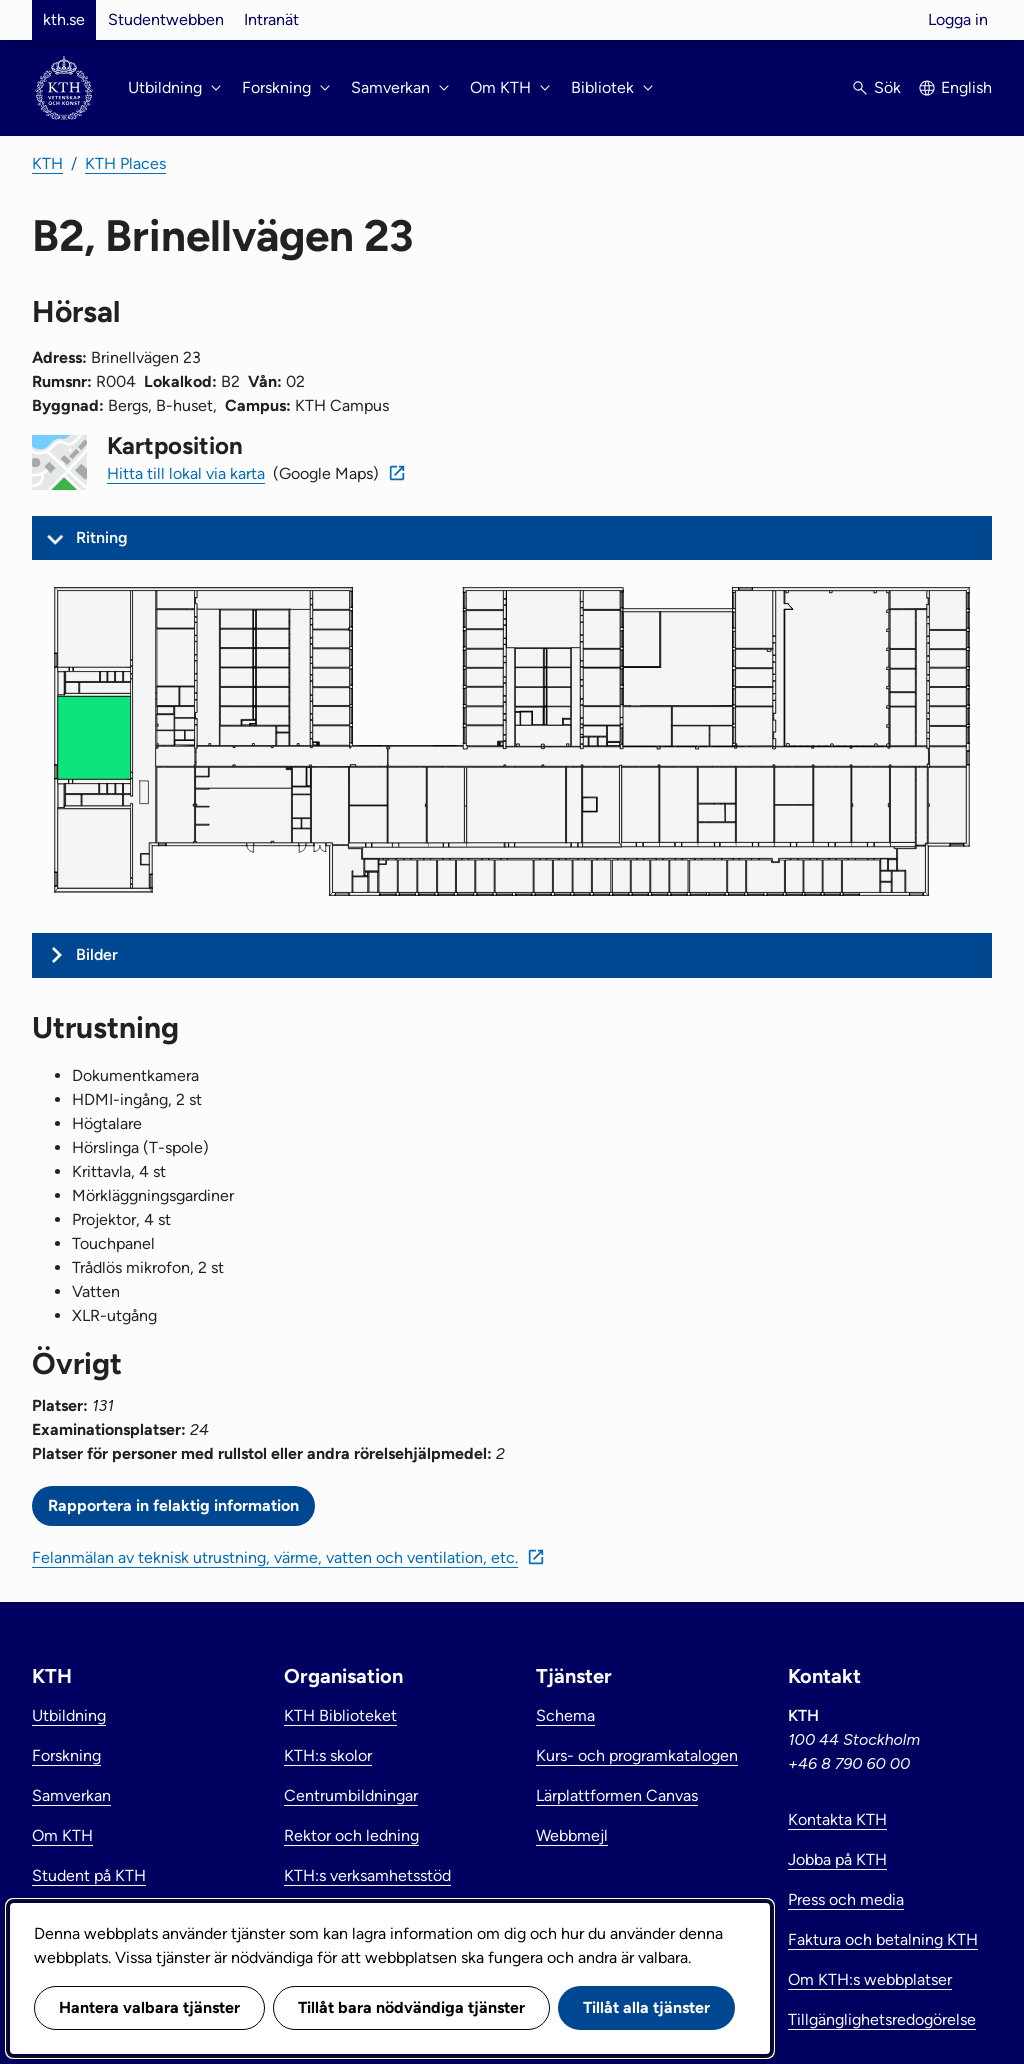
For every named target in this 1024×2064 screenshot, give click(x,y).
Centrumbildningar (351, 1795)
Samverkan (71, 1795)
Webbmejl (572, 1835)
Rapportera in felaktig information (173, 1505)
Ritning (102, 537)
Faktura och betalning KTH (883, 1939)
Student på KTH (89, 1875)
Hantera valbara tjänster (149, 2007)
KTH (47, 163)
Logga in (958, 19)
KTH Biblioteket (340, 1715)
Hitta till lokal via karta (186, 473)
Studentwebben (166, 19)
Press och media (846, 1899)
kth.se (64, 19)
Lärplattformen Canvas (617, 1795)
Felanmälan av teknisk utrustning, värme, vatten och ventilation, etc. (275, 1557)
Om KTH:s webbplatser (870, 1979)
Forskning (66, 1755)
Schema (565, 1715)
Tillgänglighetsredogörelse (882, 2019)
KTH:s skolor (328, 1755)
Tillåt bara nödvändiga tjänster (411, 2007)
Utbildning (69, 1715)
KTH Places (125, 163)
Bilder (97, 954)
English (966, 87)
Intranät (271, 19)
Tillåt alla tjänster (646, 2007)
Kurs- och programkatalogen (637, 1755)
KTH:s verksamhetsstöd (367, 1875)
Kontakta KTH (837, 1819)
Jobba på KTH (837, 1859)
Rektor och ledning (351, 1835)
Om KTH (62, 1835)
